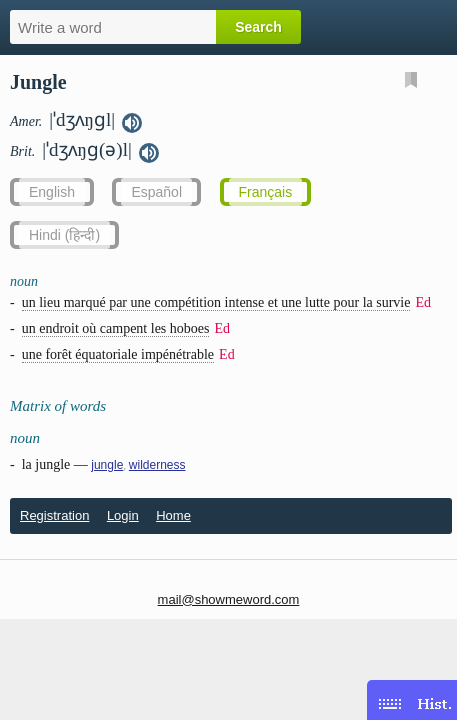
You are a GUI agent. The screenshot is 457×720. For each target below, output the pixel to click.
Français (266, 192)
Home (173, 515)
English (52, 192)
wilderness (157, 465)
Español (156, 192)
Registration (54, 515)
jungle (107, 465)
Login (123, 515)
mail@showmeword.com (229, 599)
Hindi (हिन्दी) (64, 235)
